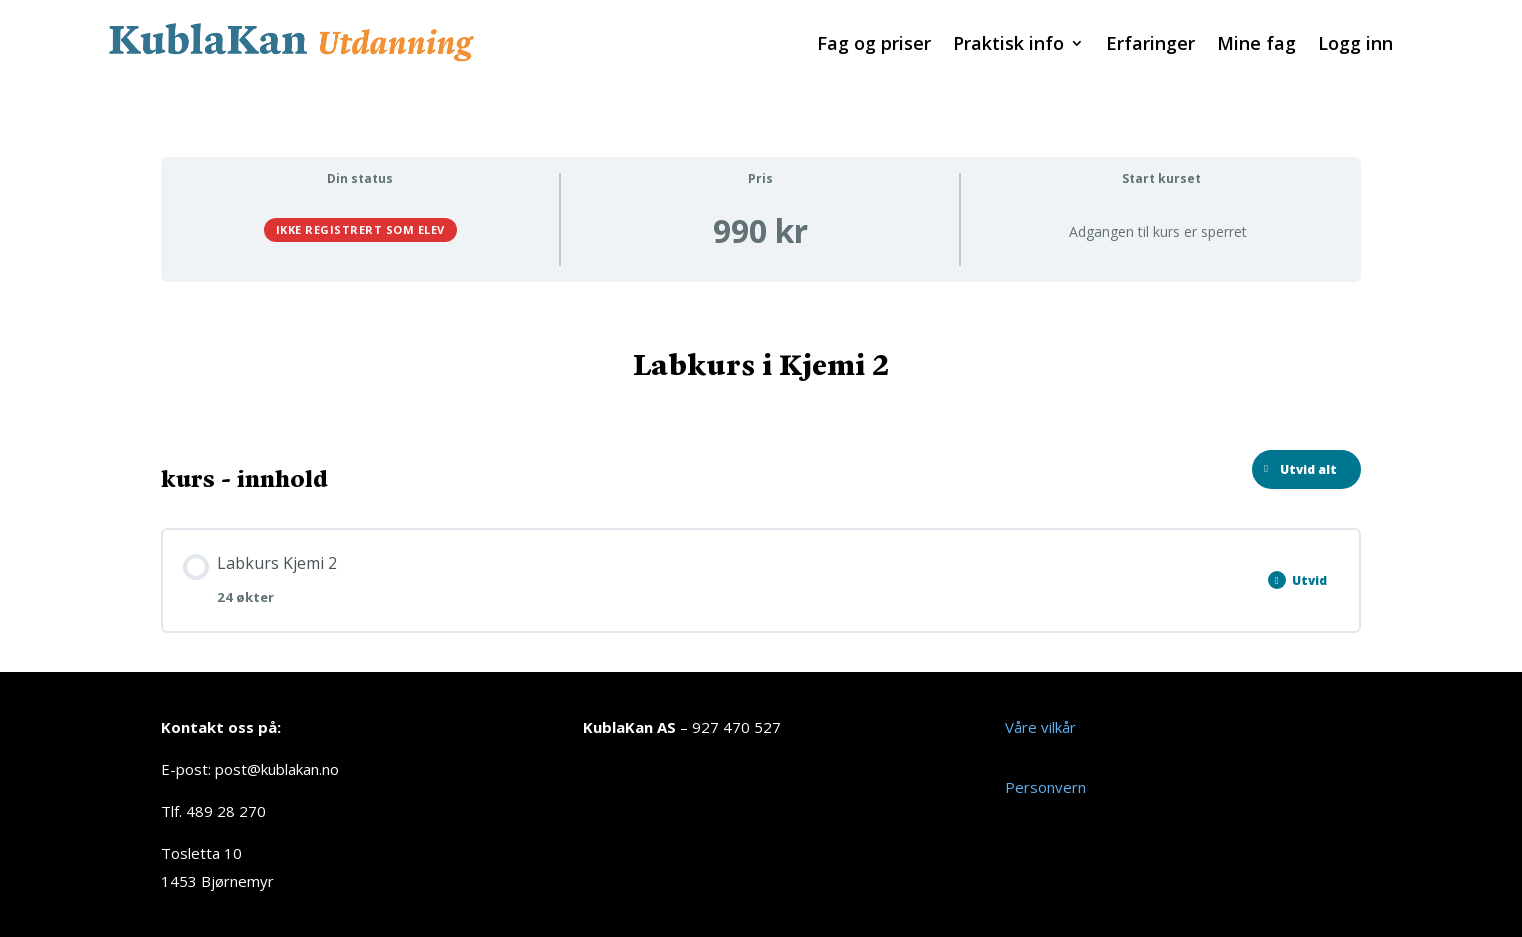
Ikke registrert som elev (360, 229)
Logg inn (1355, 45)
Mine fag (1256, 45)
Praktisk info (1008, 45)
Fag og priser (874, 45)
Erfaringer (1150, 45)
